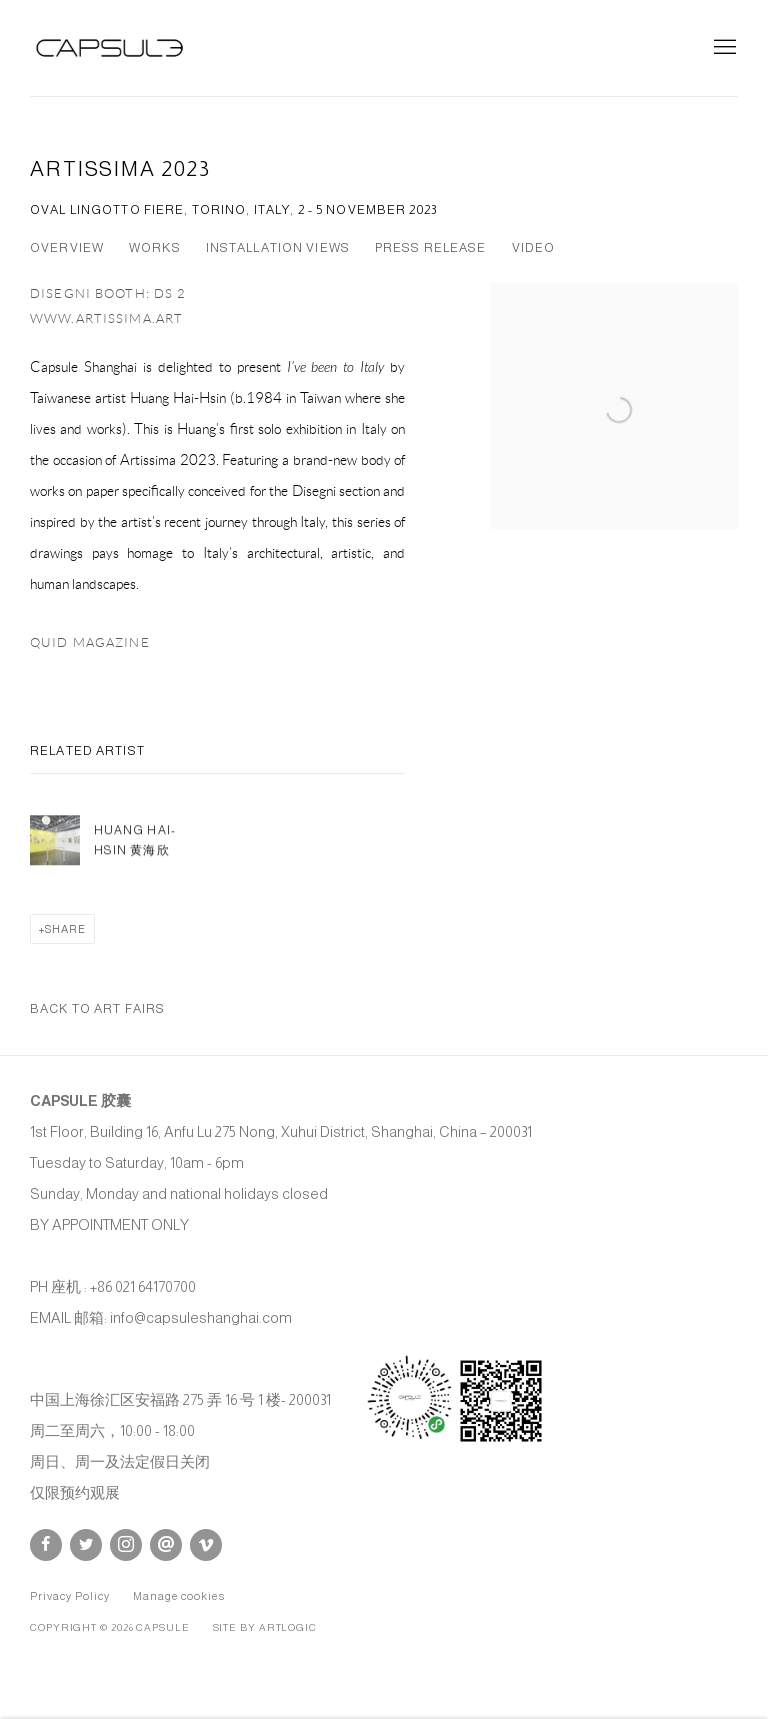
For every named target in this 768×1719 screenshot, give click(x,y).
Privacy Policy (70, 1596)
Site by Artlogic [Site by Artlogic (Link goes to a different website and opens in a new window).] (265, 1627)
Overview (67, 248)
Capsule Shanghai (110, 48)
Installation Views (278, 248)
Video (534, 248)
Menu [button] (723, 48)
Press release (431, 248)
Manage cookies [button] (179, 1596)
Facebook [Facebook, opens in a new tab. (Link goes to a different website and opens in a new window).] (46, 1545)
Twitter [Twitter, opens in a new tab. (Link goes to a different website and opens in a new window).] (86, 1545)
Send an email (166, 1545)
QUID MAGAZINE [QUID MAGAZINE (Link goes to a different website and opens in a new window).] (90, 643)
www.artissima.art (106, 319)
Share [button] (65, 929)
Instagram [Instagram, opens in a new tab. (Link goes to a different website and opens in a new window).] (126, 1545)
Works (155, 248)
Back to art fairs (97, 1009)
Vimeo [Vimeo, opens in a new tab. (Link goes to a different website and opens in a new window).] (206, 1545)
